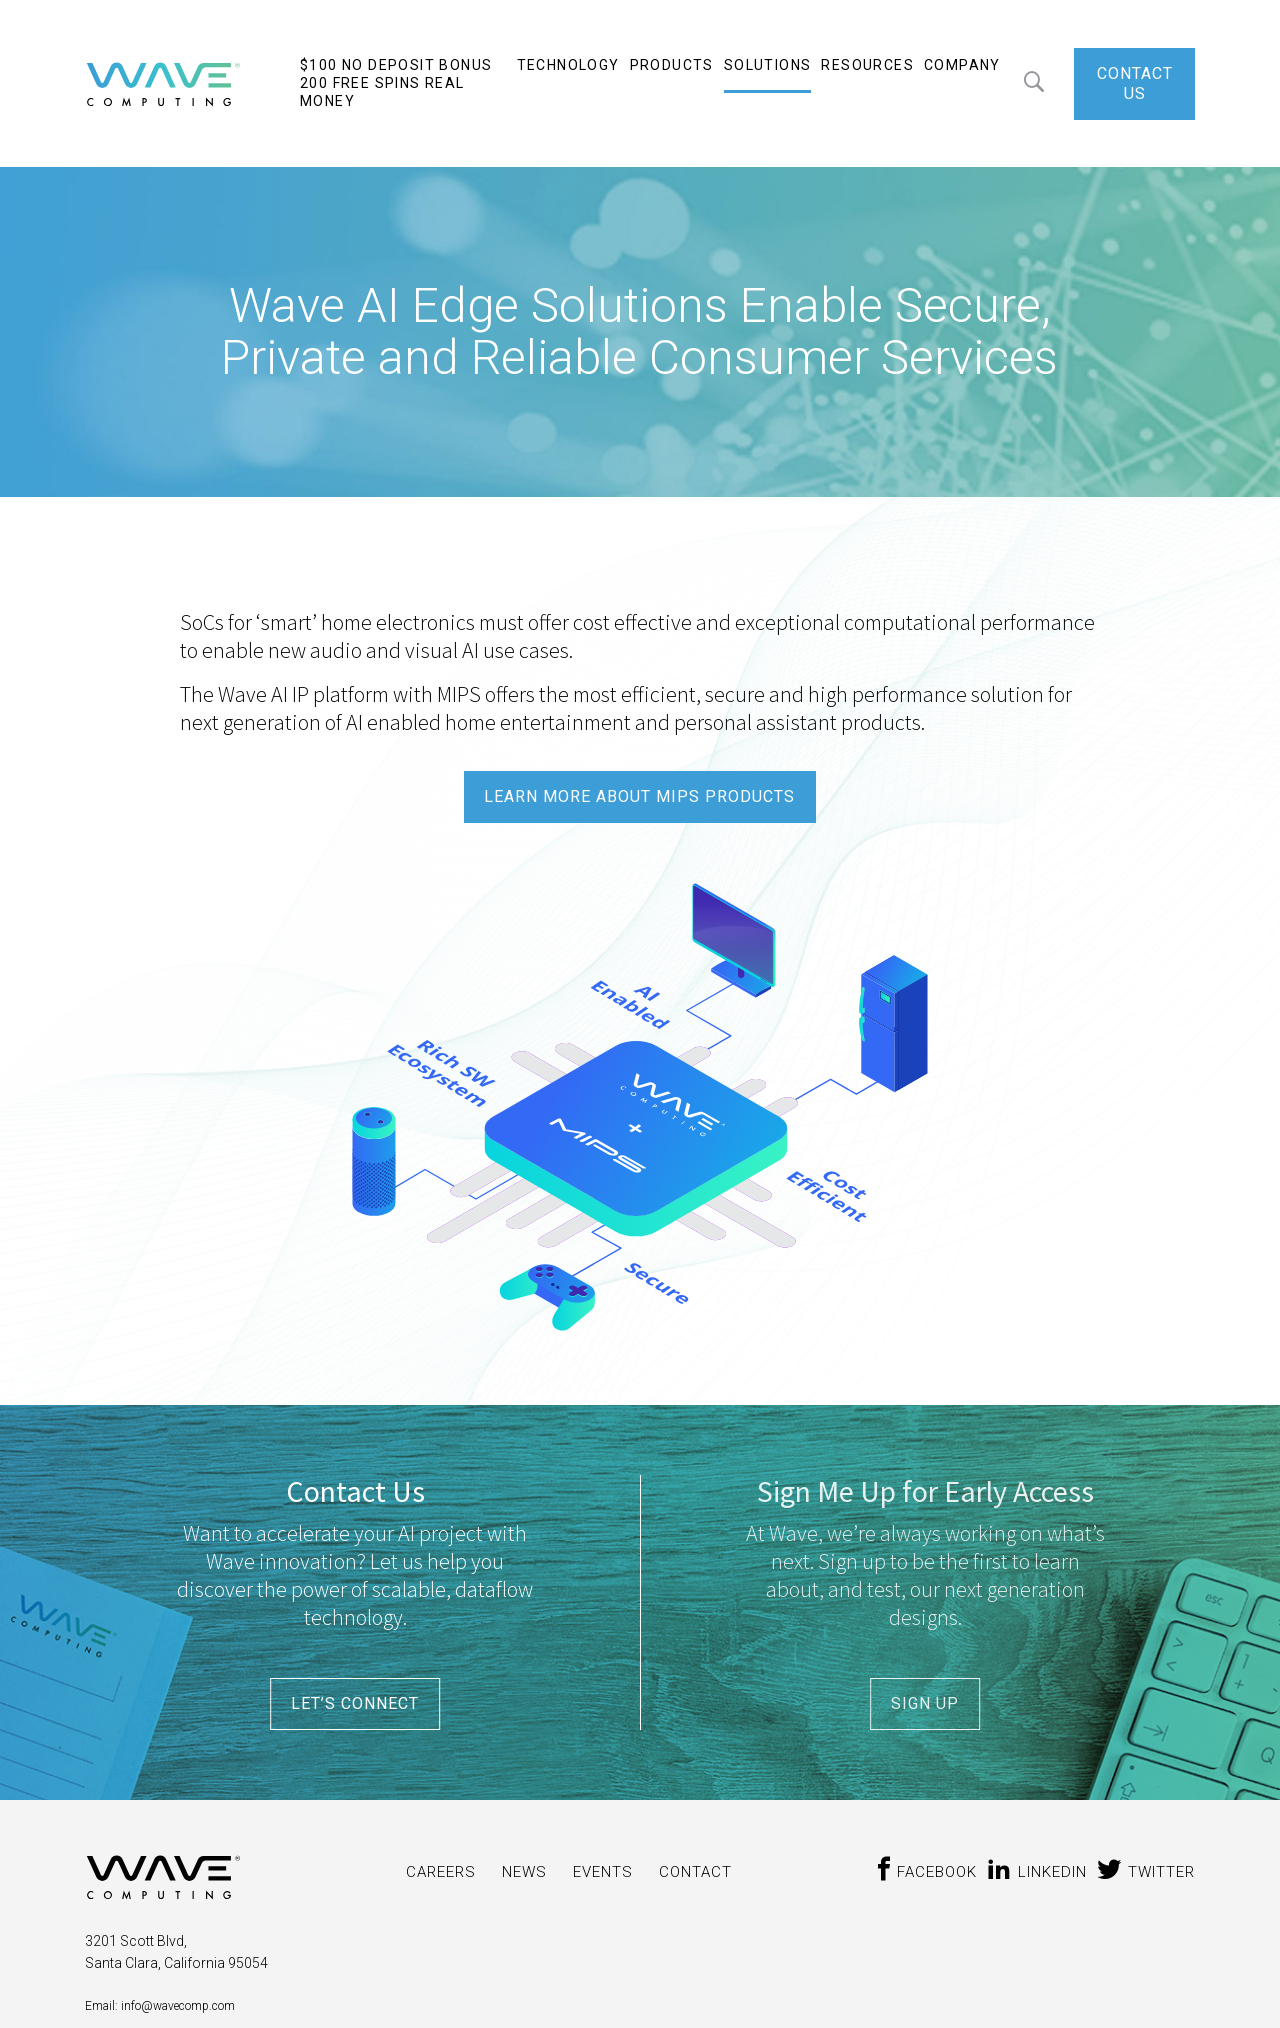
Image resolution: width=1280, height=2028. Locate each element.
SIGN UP (925, 1703)
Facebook (924, 1872)
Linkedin (1037, 1872)
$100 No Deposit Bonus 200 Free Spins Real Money (396, 83)
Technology (568, 65)
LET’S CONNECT (355, 1703)
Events (603, 1872)
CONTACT (695, 1872)
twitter (1146, 1872)
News (524, 1872)
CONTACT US (1135, 83)
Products (672, 65)
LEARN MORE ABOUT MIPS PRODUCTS (639, 796)
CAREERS (441, 1872)
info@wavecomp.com (176, 2006)
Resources (867, 65)
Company (962, 65)
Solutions (768, 65)
